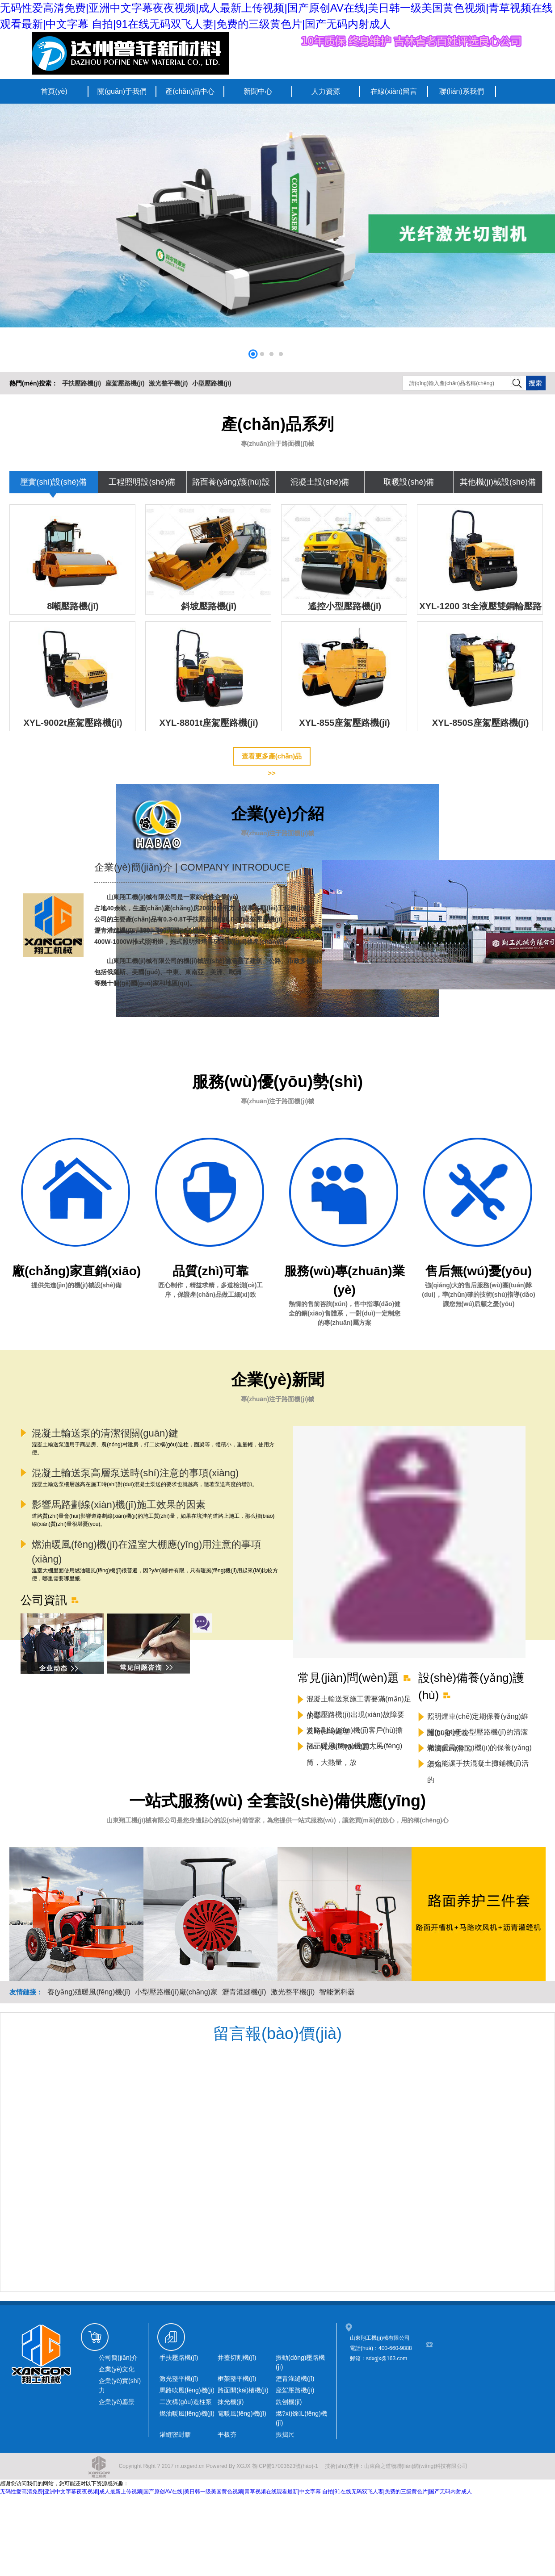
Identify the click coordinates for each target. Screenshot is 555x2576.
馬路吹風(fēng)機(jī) (187, 2390)
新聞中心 (258, 91)
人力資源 (325, 91)
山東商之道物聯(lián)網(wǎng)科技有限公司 (416, 2466)
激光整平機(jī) (168, 383)
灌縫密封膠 (175, 2434)
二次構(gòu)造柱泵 (186, 2401)
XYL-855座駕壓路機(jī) (344, 723)
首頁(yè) (54, 91)
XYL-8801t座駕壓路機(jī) (208, 723)
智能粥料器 (337, 1992)
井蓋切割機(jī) (237, 2357)
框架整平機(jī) (237, 2378)
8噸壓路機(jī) (73, 606)
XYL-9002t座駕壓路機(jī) (72, 723)
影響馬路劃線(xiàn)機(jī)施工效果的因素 (119, 1504)
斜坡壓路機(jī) (208, 606)
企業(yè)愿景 (117, 2401)
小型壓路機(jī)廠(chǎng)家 (176, 1992)
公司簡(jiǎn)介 (118, 2357)
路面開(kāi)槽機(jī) (243, 2390)
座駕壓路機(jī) (124, 383)
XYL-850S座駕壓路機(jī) (480, 723)
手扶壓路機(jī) (81, 383)
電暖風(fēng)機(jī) (242, 2413)
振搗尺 (285, 2434)
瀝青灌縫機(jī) (244, 1992)
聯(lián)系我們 (461, 91)
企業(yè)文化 (117, 2369)
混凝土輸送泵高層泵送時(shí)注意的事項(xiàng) (135, 1473)
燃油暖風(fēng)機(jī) (187, 2413)
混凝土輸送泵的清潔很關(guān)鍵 (105, 1433)
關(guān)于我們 (122, 91)
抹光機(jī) (231, 2401)
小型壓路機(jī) (211, 383)
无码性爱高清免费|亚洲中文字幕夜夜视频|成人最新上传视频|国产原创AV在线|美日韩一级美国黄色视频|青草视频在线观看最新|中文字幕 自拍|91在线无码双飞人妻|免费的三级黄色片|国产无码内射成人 (236, 2491)
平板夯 (227, 2434)
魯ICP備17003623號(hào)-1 (285, 2466)
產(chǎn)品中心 (189, 91)
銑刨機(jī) (289, 2401)
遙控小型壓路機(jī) (344, 606)
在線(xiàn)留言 (393, 91)
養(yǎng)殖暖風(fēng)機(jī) (88, 1992)
